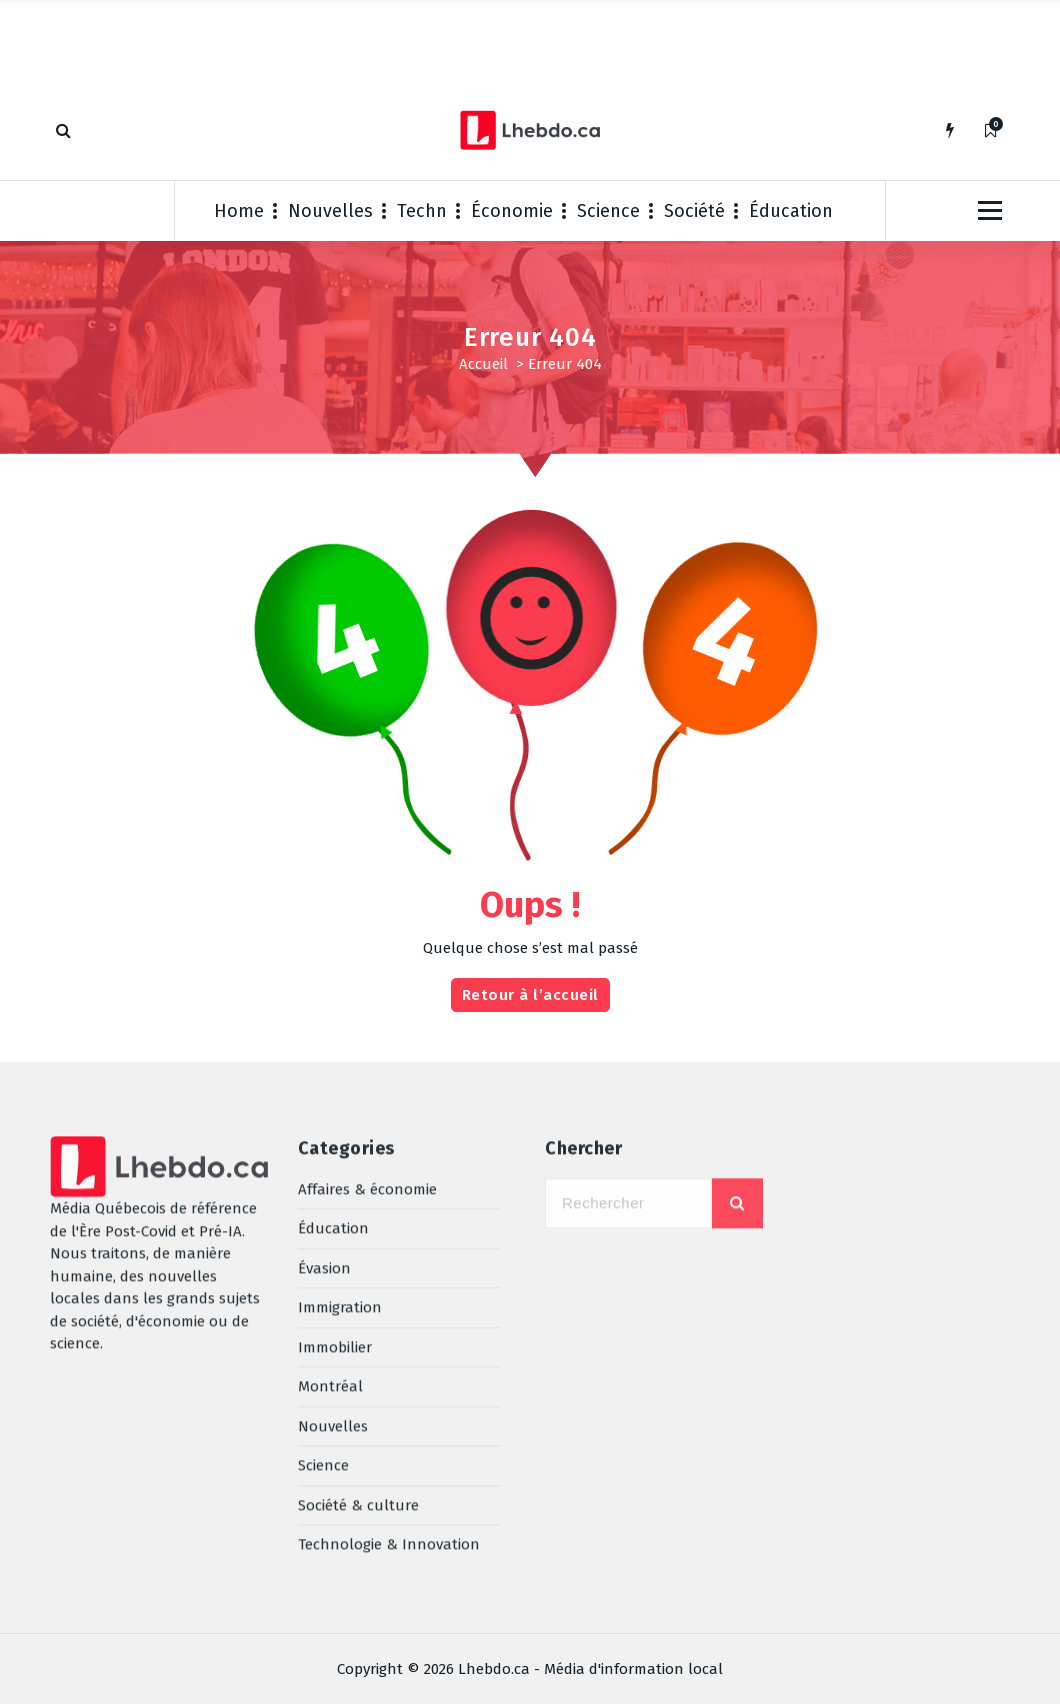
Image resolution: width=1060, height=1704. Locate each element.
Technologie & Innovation (389, 1343)
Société (694, 211)
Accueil (483, 364)
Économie (512, 211)
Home (239, 211)
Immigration (340, 1106)
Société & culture (358, 1303)
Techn (422, 211)
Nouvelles (330, 211)
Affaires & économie (367, 987)
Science (608, 211)
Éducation (791, 211)
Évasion (324, 1066)
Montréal (330, 1185)
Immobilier (335, 1145)
